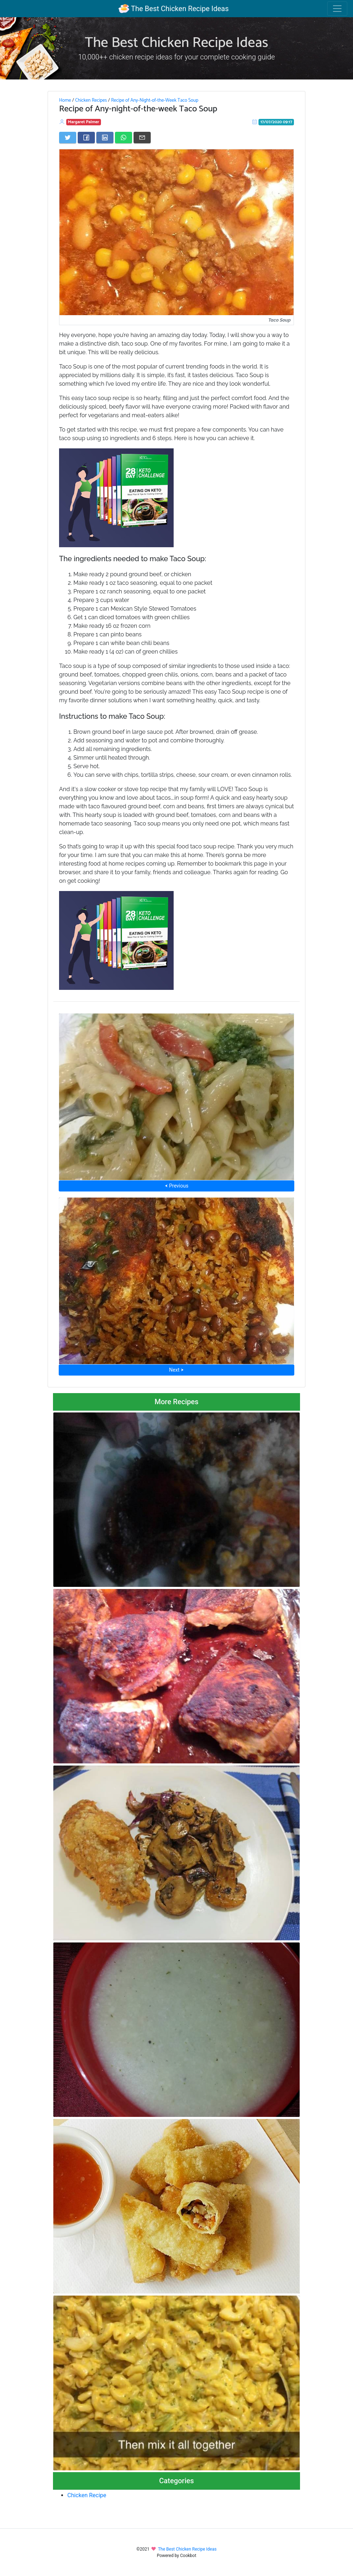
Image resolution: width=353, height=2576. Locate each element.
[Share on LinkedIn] (104, 137)
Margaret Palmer (83, 122)
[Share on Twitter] (67, 137)
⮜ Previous (176, 1186)
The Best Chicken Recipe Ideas (173, 8)
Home (65, 100)
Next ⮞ (176, 1370)
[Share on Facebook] (86, 137)
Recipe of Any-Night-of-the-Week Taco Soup (154, 100)
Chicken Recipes (91, 100)
